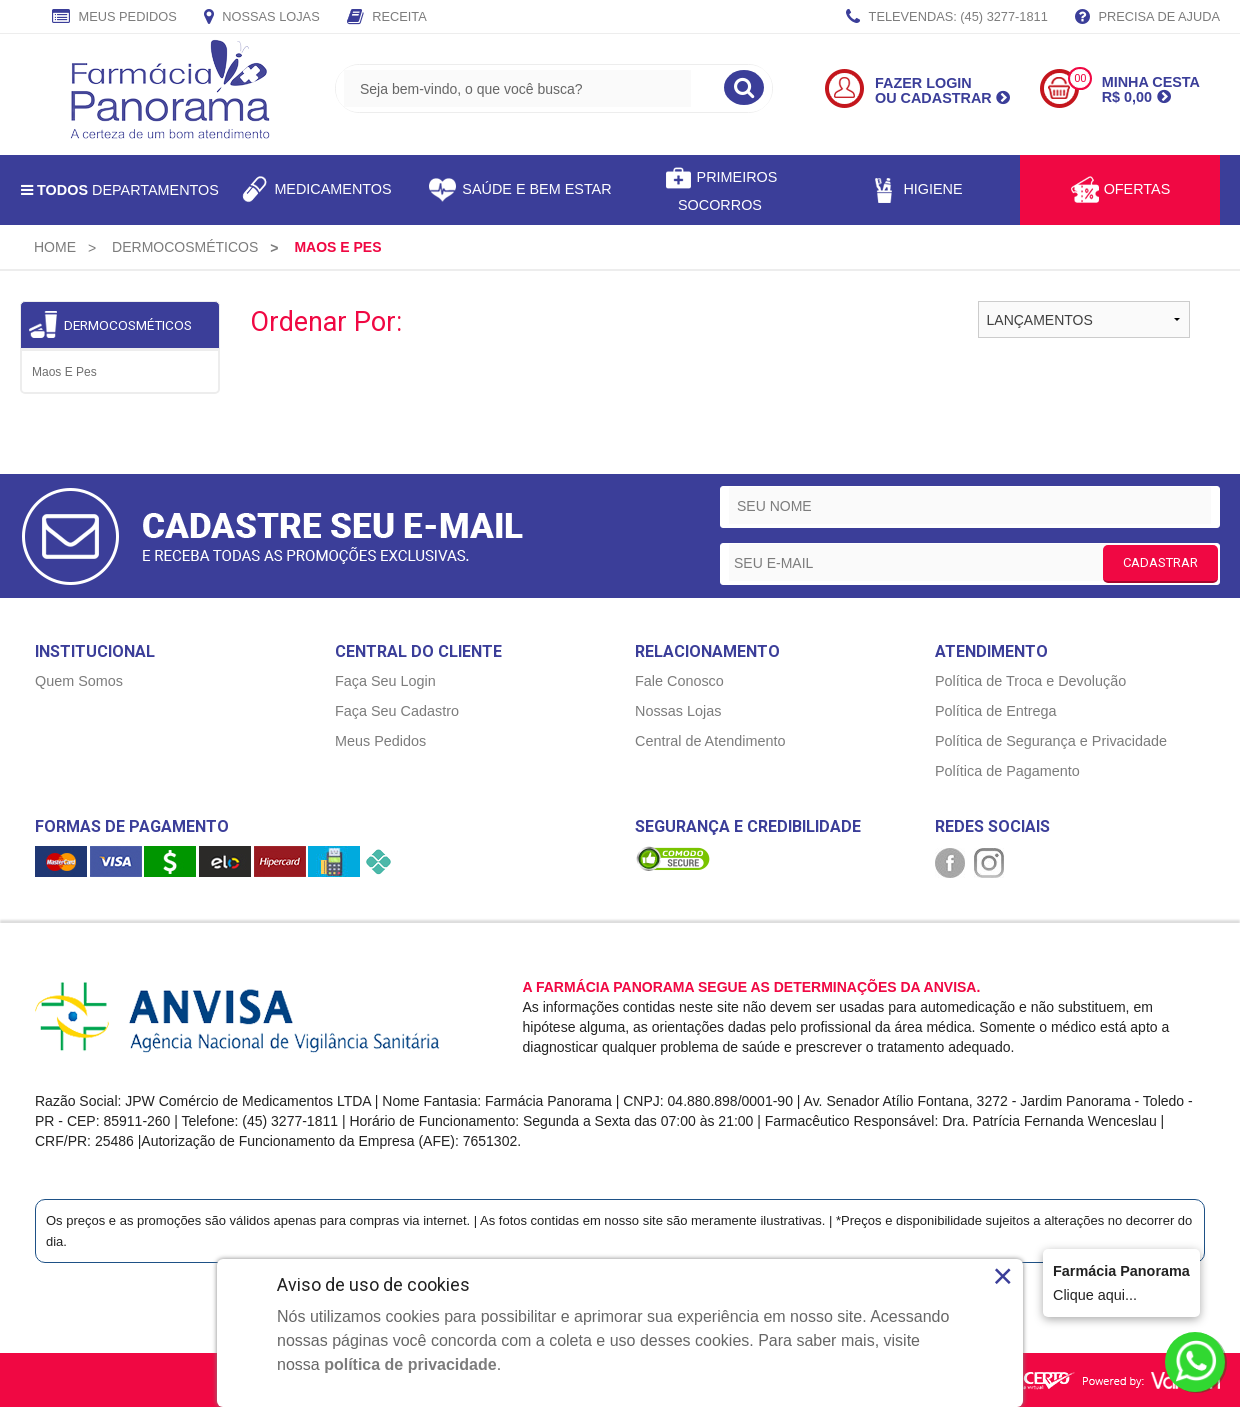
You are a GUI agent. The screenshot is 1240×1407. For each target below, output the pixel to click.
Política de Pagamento (1007, 771)
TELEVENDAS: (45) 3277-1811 (947, 18)
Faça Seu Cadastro (397, 711)
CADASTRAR (1160, 562)
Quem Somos (79, 681)
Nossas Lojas (262, 18)
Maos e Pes (64, 372)
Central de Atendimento (710, 741)
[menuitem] (55, 247)
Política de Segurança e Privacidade (1051, 741)
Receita (387, 18)
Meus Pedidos (114, 18)
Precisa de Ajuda (1147, 18)
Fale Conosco (679, 681)
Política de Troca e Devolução (1030, 681)
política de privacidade (410, 1364)
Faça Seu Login (385, 681)
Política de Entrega (996, 711)
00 (1080, 78)
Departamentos (120, 190)
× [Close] (1002, 1276)
